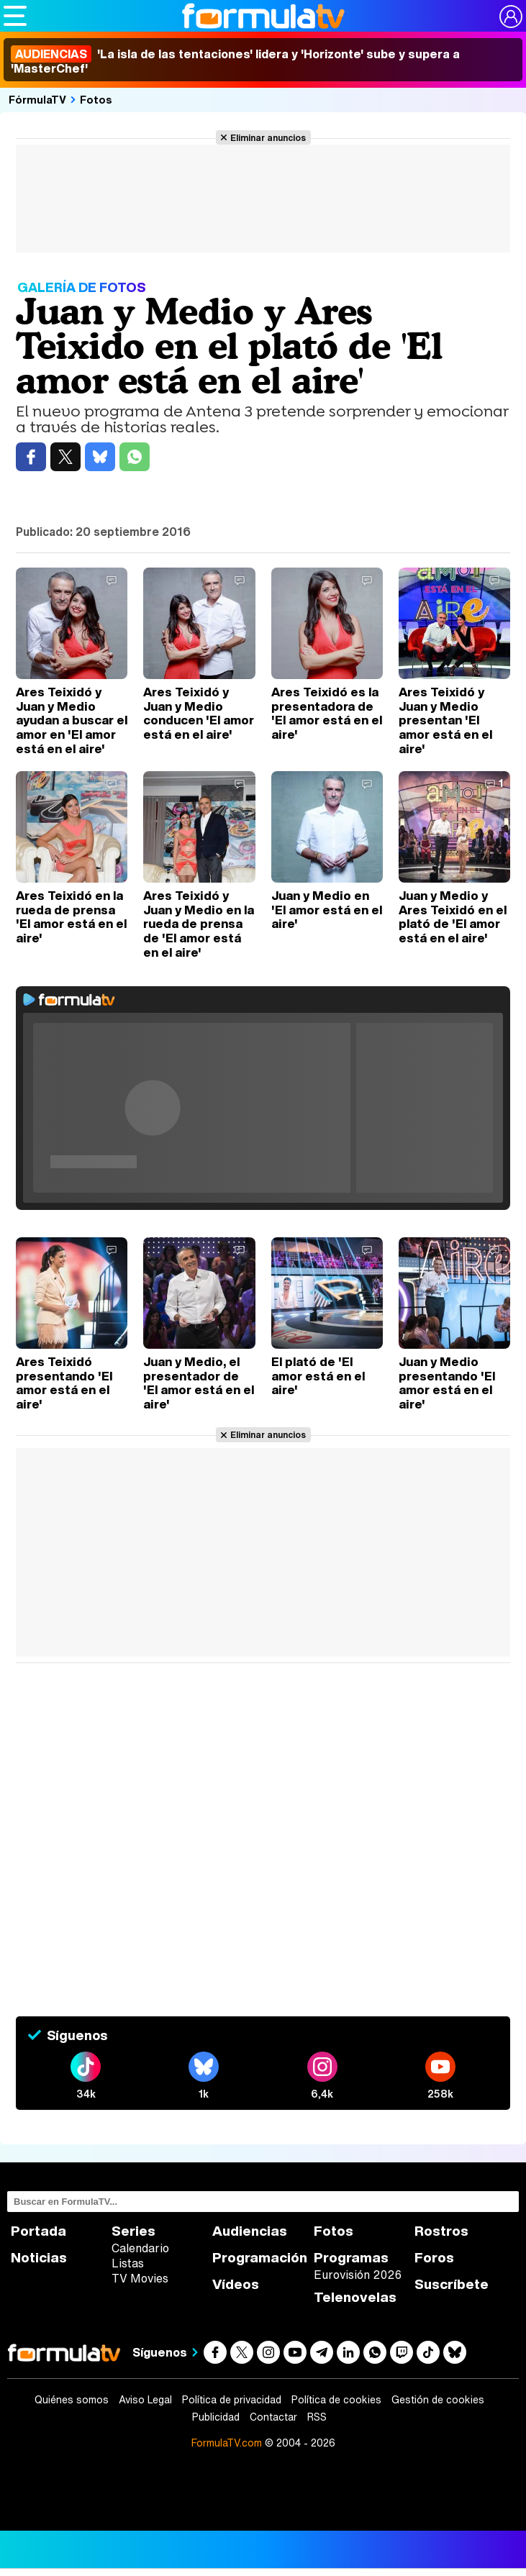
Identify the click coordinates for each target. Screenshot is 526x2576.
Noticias (39, 2257)
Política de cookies (336, 2400)
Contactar (273, 2417)
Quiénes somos (72, 2400)
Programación (259, 2257)
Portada (38, 2231)
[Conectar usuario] (510, 16)
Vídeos (235, 2284)
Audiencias (249, 2231)
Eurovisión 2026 (358, 2274)
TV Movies (140, 2278)
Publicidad (216, 2417)
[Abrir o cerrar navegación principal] (15, 16)
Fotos (96, 99)
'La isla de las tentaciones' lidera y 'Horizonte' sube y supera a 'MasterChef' (235, 61)
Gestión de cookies (437, 2400)
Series (133, 2231)
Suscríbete (451, 2284)
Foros (434, 2257)
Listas (128, 2263)
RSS (317, 2417)
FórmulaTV (37, 99)
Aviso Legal (145, 2400)
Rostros (441, 2231)
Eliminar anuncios (268, 137)
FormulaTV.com (226, 2442)
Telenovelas (355, 2297)
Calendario (140, 2248)
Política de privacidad (231, 2400)
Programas (351, 2257)
